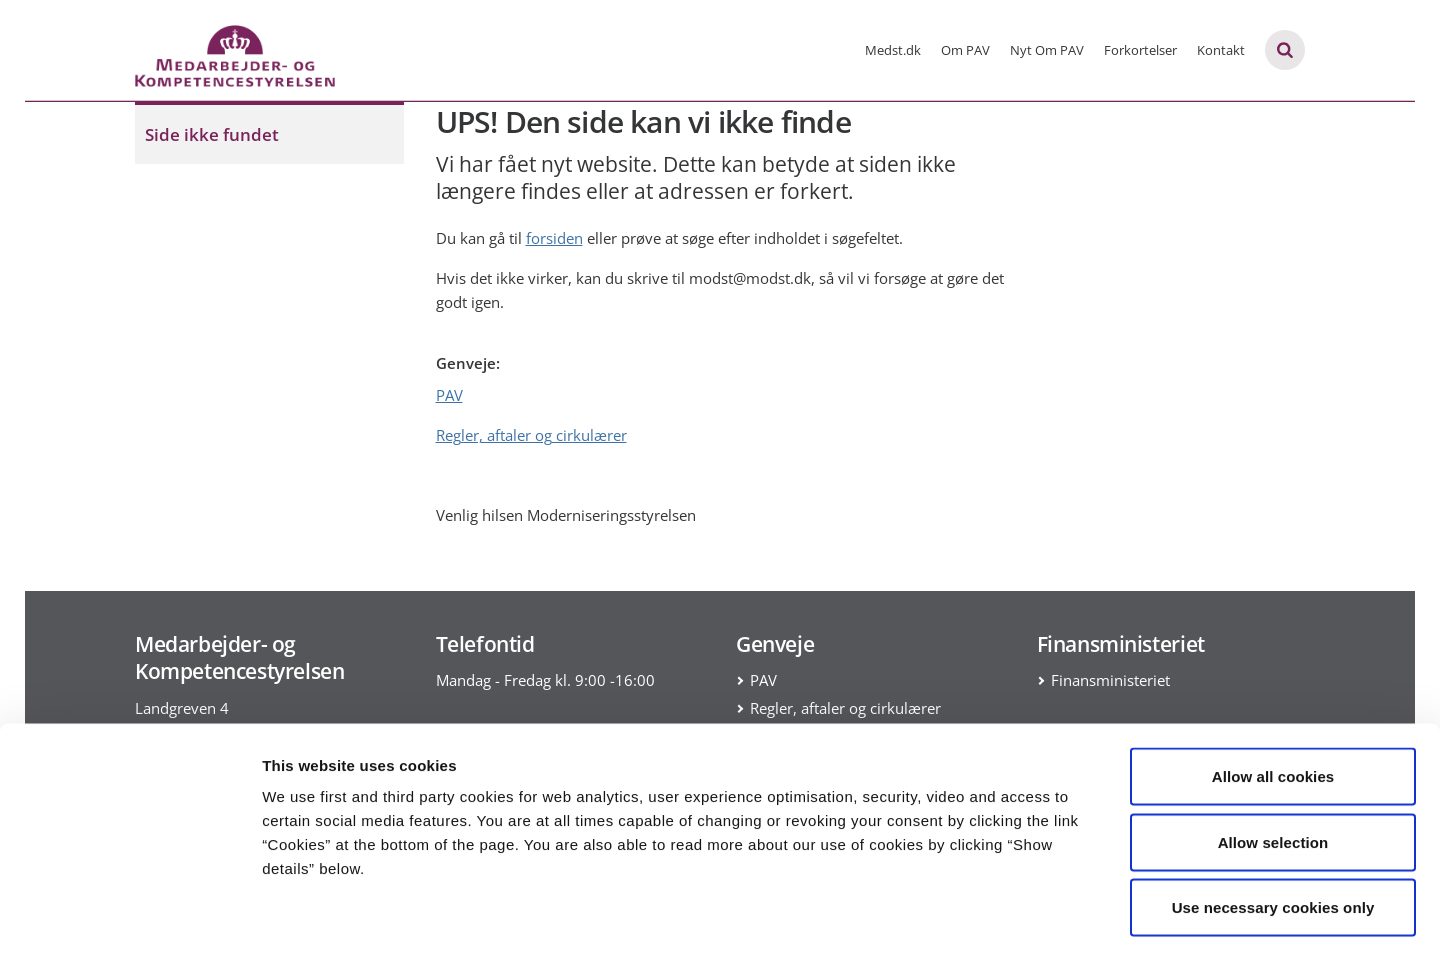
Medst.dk (893, 50)
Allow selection (1273, 760)
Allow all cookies (1273, 694)
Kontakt (1221, 50)
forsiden (554, 238)
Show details (1049, 917)
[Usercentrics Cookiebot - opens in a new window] (129, 918)
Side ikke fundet (212, 134)
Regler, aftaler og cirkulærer (531, 435)
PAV (449, 395)
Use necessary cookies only (1273, 825)
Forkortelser (1140, 50)
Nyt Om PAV (1047, 50)
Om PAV (965, 50)
